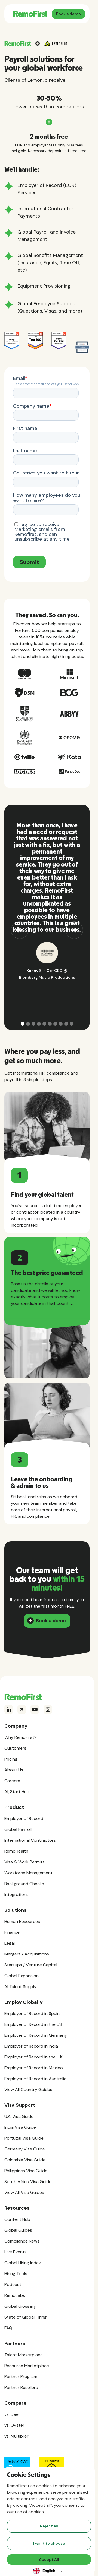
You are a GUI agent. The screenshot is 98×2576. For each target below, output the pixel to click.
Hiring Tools (15, 2273)
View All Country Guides (28, 2089)
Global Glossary (20, 2306)
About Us (13, 1770)
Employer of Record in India (31, 2046)
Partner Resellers (21, 2387)
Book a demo (68, 13)
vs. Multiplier (16, 2436)
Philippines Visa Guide (25, 2171)
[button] (19, 917)
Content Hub (17, 2219)
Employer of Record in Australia (35, 2078)
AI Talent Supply (20, 1986)
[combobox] (48, 2571)
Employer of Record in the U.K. (33, 2057)
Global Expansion (21, 1976)
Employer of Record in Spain (32, 2013)
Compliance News (21, 2241)
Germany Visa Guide (24, 2149)
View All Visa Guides (24, 2192)
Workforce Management (28, 1873)
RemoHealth (16, 1851)
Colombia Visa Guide (24, 2160)
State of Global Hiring (25, 2317)
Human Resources (22, 1921)
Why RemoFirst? (20, 1737)
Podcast (12, 2284)
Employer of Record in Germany (35, 2035)
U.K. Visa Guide (18, 2116)
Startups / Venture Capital (30, 1965)
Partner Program (20, 2376)
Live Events (15, 2252)
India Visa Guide (20, 2127)
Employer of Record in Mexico (33, 2068)
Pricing (10, 1759)
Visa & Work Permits (24, 1862)
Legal (9, 1943)
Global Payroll (18, 1829)
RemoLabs (14, 2295)
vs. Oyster (14, 2425)
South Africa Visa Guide (27, 2181)
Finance (12, 1932)
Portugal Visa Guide (24, 2138)
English (44, 2571)
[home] (30, 13)
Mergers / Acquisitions (26, 1954)
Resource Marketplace (26, 2366)
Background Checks (24, 1884)
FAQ (8, 2328)
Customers (15, 1748)
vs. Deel (11, 2414)
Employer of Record (23, 1818)
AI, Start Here (17, 1791)
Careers (12, 1781)
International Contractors (30, 1840)
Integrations (16, 1894)
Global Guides (18, 2230)
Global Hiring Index (22, 2263)
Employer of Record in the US (33, 2024)
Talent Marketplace (23, 2355)
